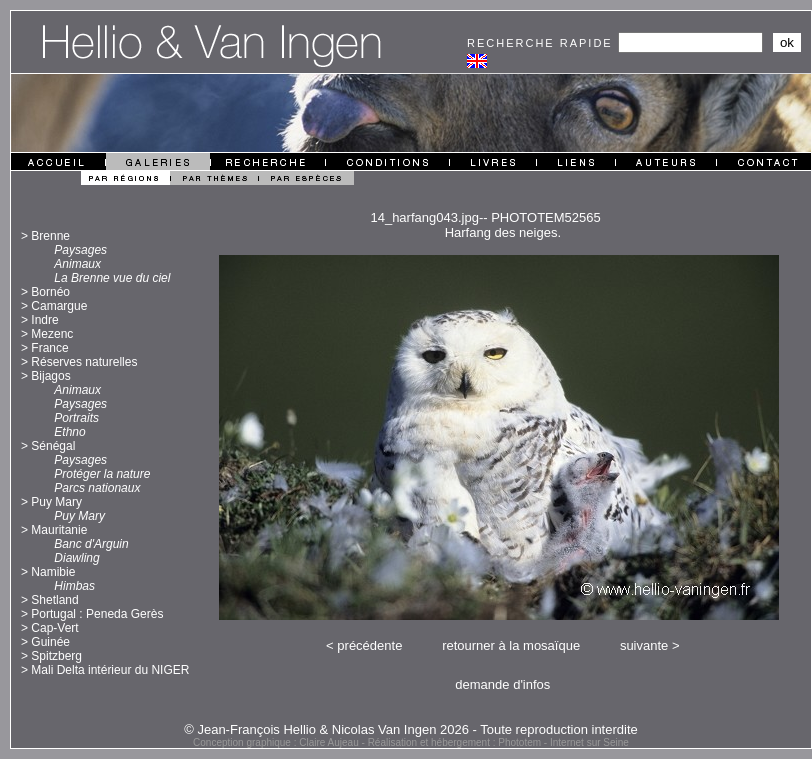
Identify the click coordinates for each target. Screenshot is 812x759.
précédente (369, 645)
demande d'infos (502, 684)
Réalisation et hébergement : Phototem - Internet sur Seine (498, 742)
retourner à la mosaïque (511, 645)
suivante (644, 645)
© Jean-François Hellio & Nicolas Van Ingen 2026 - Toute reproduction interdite (411, 729)
